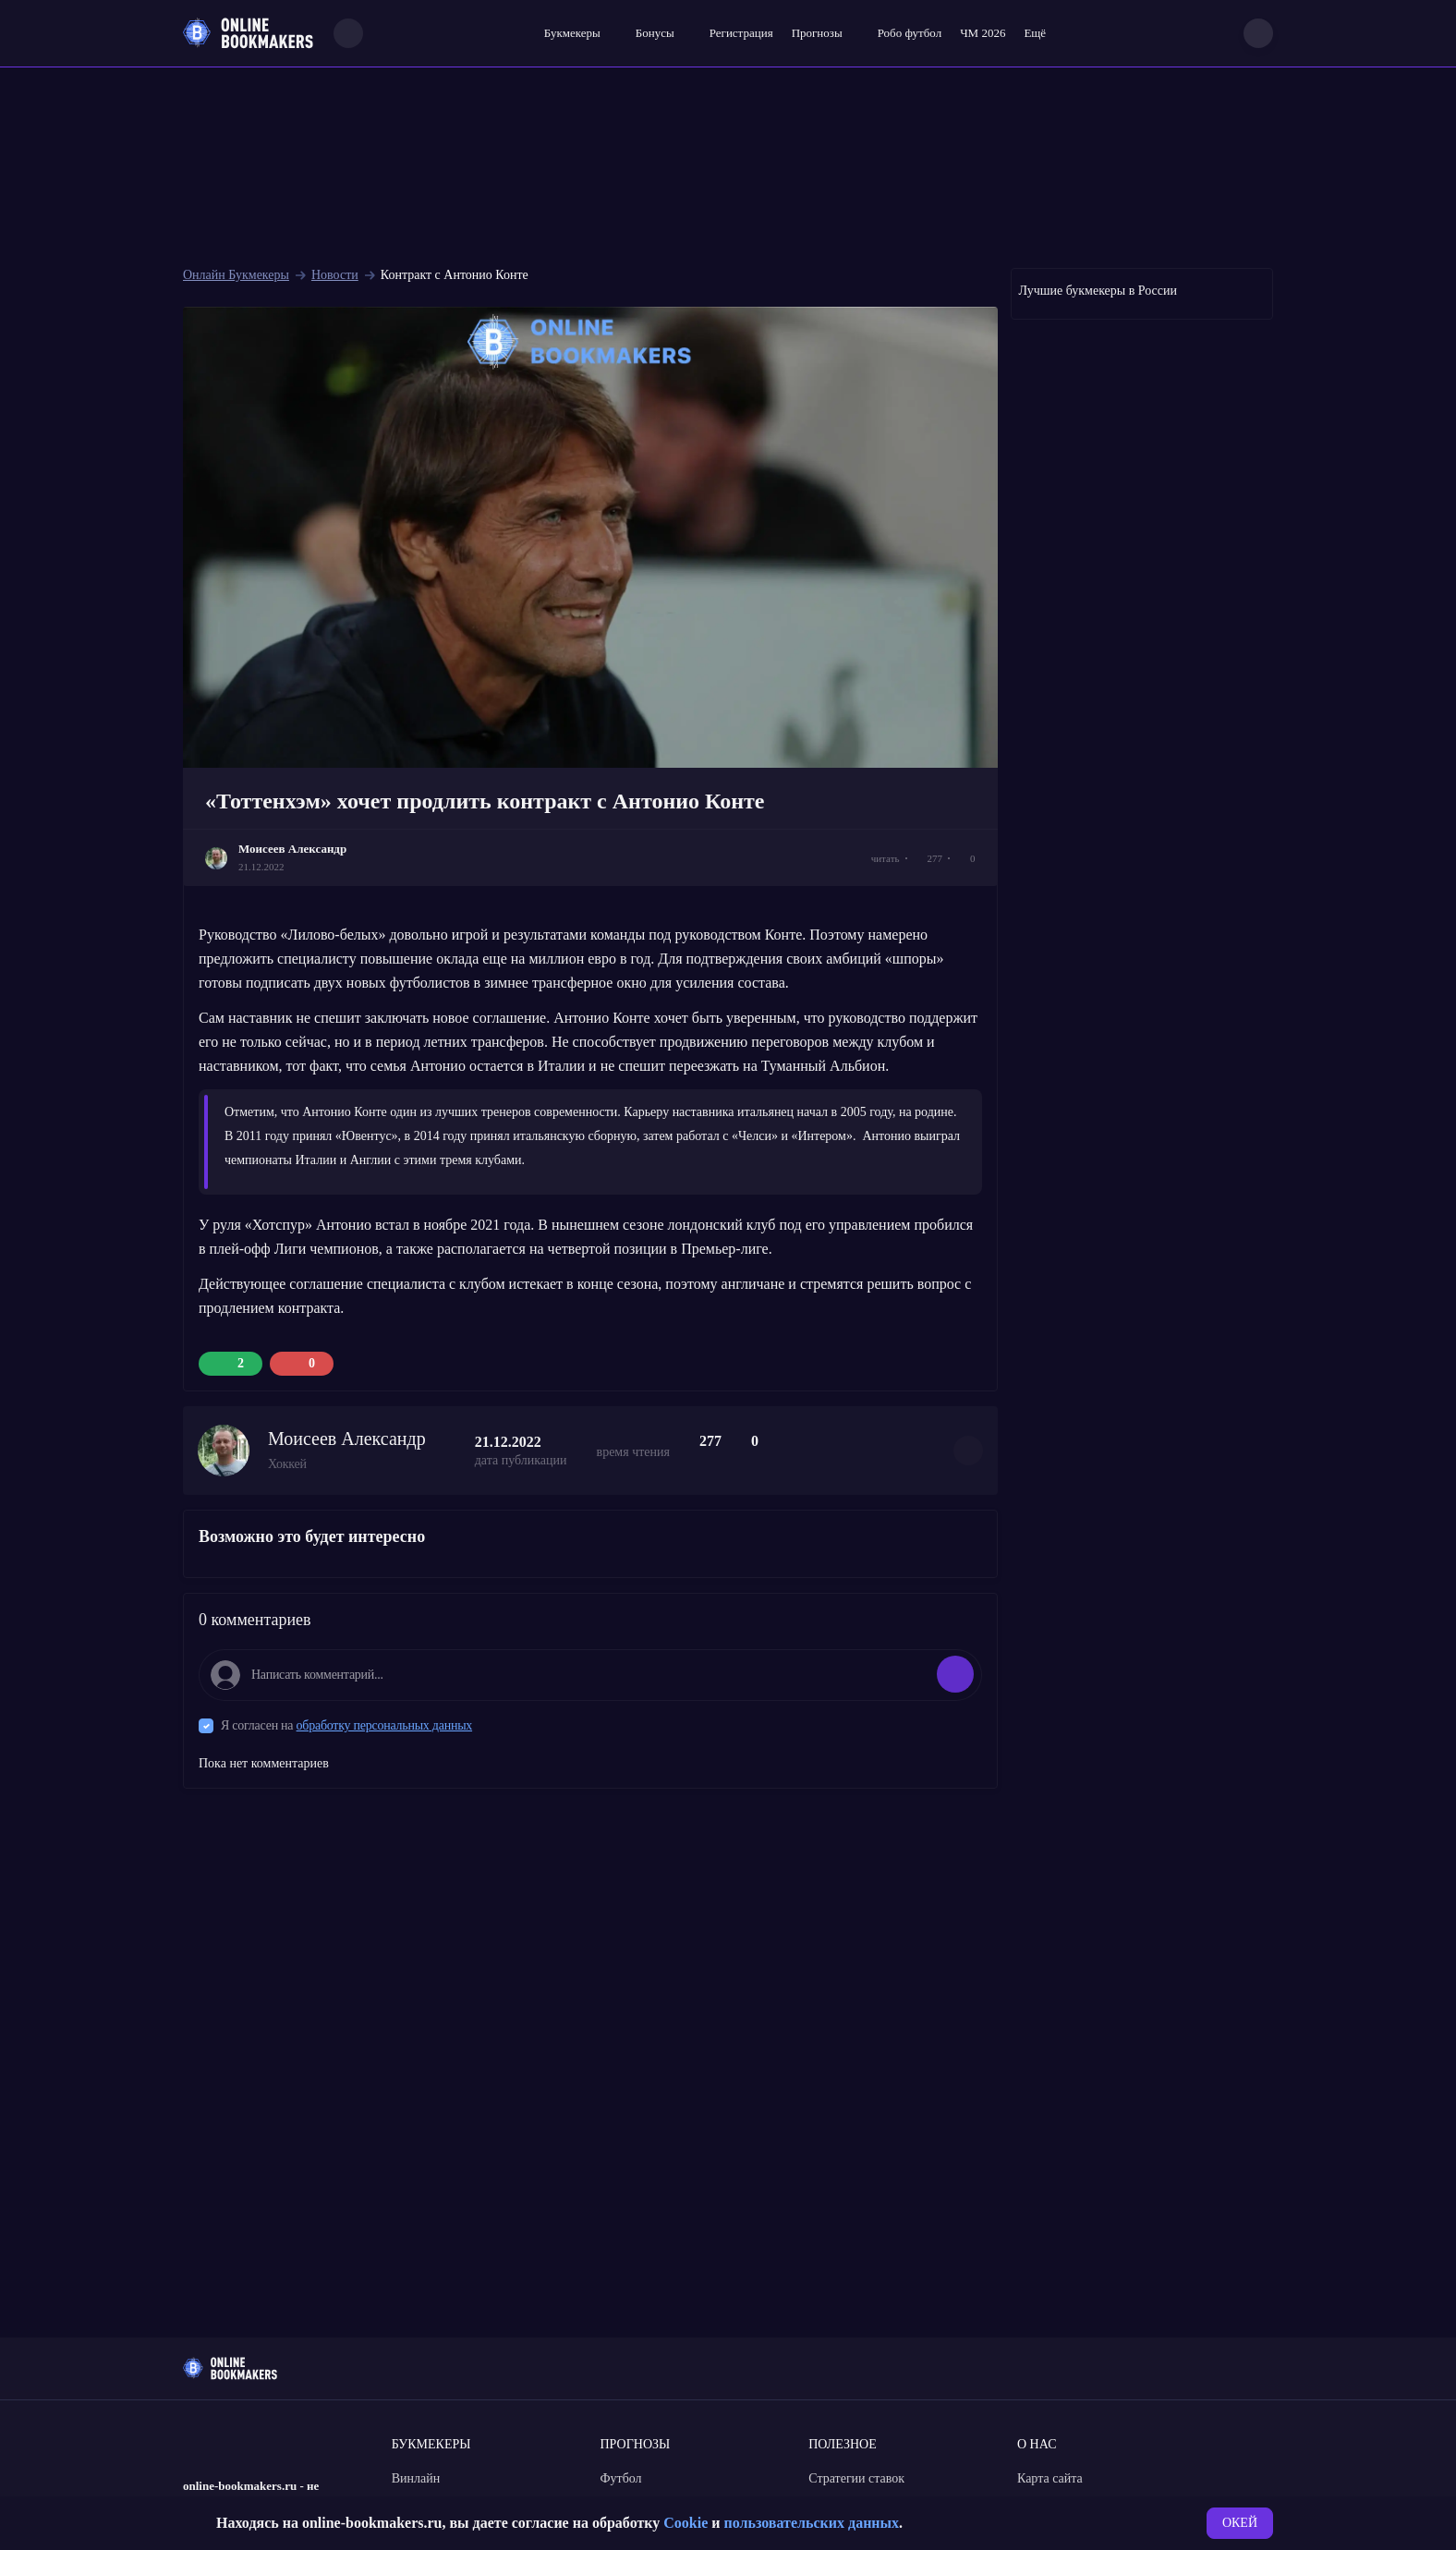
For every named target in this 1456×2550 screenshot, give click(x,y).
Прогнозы (817, 33)
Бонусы (655, 33)
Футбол (621, 2478)
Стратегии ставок (856, 2478)
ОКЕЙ (1239, 2523)
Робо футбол (909, 33)
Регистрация (741, 33)
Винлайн (416, 2478)
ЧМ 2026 (982, 33)
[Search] (348, 33)
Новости (334, 275)
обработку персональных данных (385, 1725)
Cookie (685, 2523)
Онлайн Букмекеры (236, 275)
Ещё (1035, 33)
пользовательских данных (811, 2523)
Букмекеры (572, 33)
